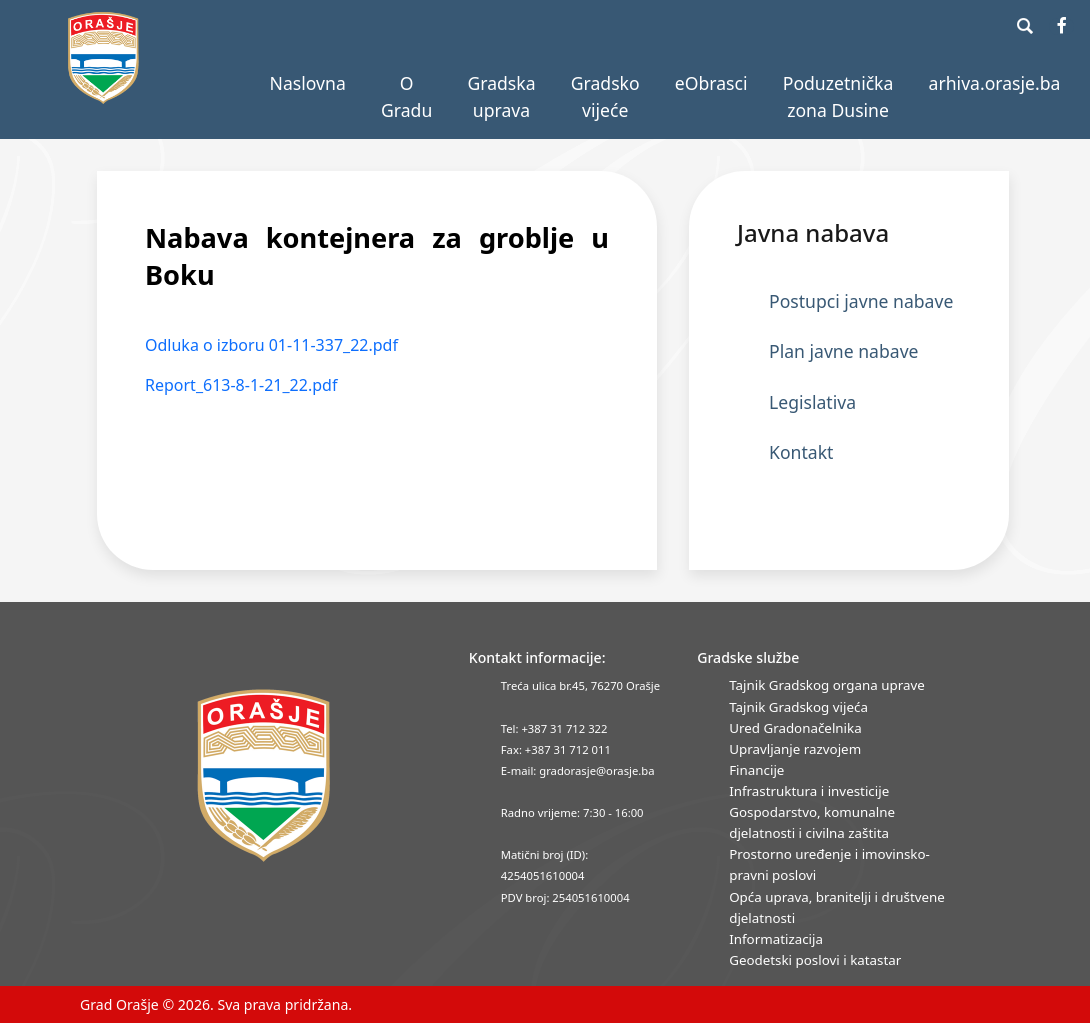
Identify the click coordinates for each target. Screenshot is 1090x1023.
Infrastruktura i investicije (809, 791)
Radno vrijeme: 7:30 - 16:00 (572, 812)
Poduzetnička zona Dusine (838, 96)
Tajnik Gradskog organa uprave (827, 685)
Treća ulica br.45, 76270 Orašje (580, 685)
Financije (756, 770)
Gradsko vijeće (605, 96)
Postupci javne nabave (861, 301)
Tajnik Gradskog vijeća (798, 707)
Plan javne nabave (844, 351)
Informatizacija (776, 939)
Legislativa (812, 402)
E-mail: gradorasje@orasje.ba (578, 770)
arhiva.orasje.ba (995, 83)
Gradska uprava (501, 96)
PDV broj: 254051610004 (565, 897)
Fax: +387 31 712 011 (556, 749)
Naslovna (308, 83)
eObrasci (711, 83)
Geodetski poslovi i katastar (815, 960)
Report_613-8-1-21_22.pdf (241, 385)
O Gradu (406, 96)
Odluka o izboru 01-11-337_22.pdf (271, 345)
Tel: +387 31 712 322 (554, 728)
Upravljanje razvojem (795, 749)
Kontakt (801, 452)
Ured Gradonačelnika (795, 728)
